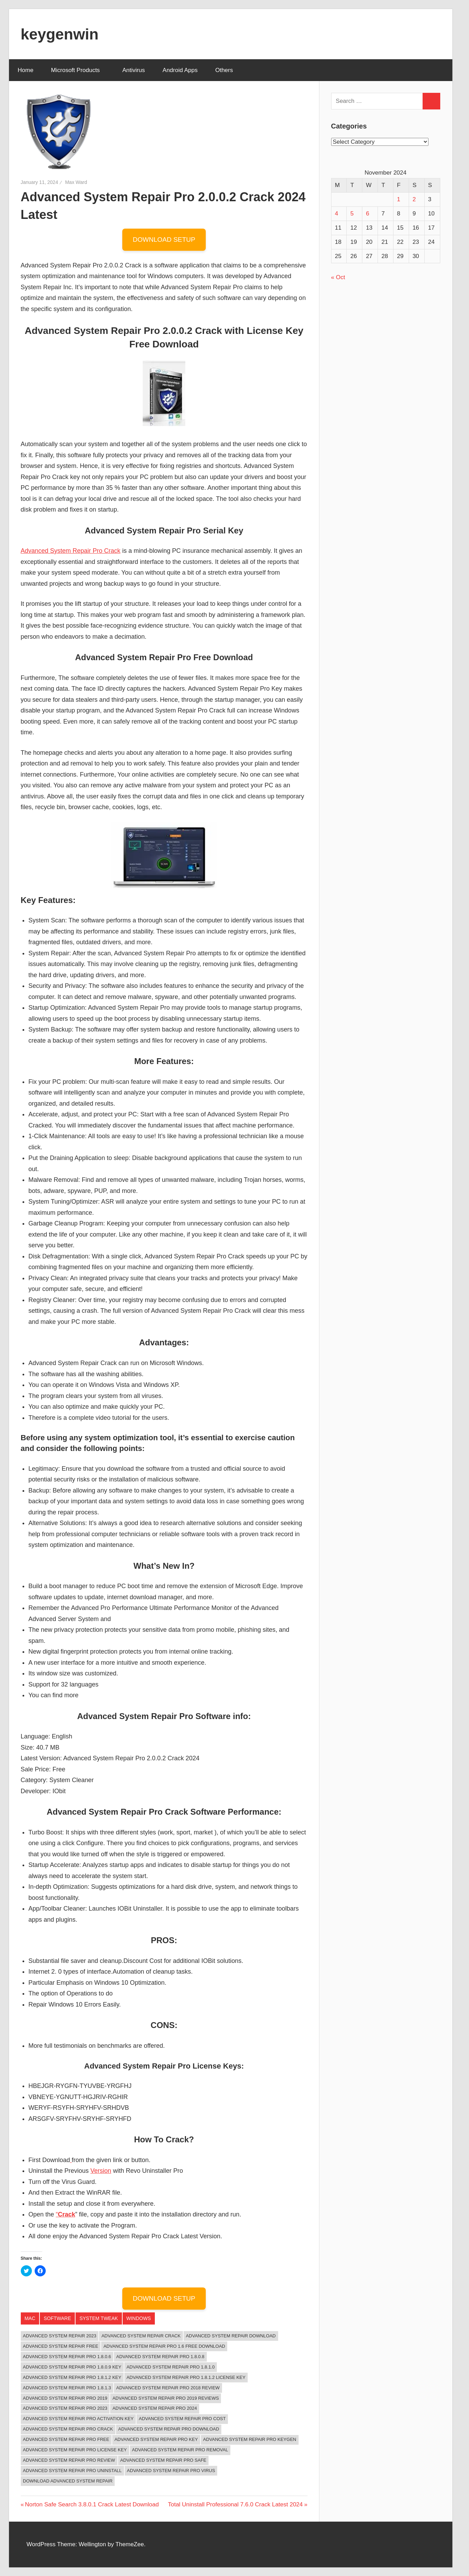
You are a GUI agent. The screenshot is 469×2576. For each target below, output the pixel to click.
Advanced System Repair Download (231, 2335)
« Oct (338, 277)
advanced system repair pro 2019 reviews (166, 2398)
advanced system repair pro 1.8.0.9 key (72, 2367)
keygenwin (60, 34)
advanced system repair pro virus (171, 2470)
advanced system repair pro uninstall (72, 2470)
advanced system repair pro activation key (78, 2418)
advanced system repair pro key (156, 2439)
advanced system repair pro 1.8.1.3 (67, 2387)
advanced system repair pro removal (180, 2449)
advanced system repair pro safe (163, 2460)
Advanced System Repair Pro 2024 (155, 2408)
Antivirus (133, 70)
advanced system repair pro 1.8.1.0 (170, 2367)
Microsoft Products (79, 70)
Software (57, 2318)
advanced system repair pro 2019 (65, 2398)
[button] (59, 131)
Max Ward (76, 182)
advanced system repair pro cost (182, 2418)
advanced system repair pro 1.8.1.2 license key (185, 2377)
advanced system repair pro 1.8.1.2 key (72, 2377)
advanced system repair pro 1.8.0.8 (160, 2356)
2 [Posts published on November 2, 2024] (414, 199)
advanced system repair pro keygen (249, 2439)
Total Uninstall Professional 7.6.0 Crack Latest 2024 (235, 2504)
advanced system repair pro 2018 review (168, 2387)
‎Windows (138, 2318)
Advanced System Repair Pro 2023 (65, 2408)
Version (100, 2170)
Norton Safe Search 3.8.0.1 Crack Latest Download (92, 2504)
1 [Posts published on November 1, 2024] (398, 199)
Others (227, 70)
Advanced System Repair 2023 (59, 2335)
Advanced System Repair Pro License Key (75, 2449)
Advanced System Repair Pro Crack (71, 550)
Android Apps (179, 70)
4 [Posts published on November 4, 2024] (336, 213)
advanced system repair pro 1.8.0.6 (67, 2356)
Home (25, 70)
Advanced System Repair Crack (141, 2335)
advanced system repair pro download (168, 2429)
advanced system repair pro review (69, 2460)
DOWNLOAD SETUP (164, 239)
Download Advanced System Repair (68, 2481)
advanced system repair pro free (66, 2439)
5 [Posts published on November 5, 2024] (352, 213)
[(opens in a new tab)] (71, 2160)
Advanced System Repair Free (60, 2346)
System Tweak (98, 2318)
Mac (30, 2318)
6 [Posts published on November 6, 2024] (367, 213)
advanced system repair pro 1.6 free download (164, 2346)
